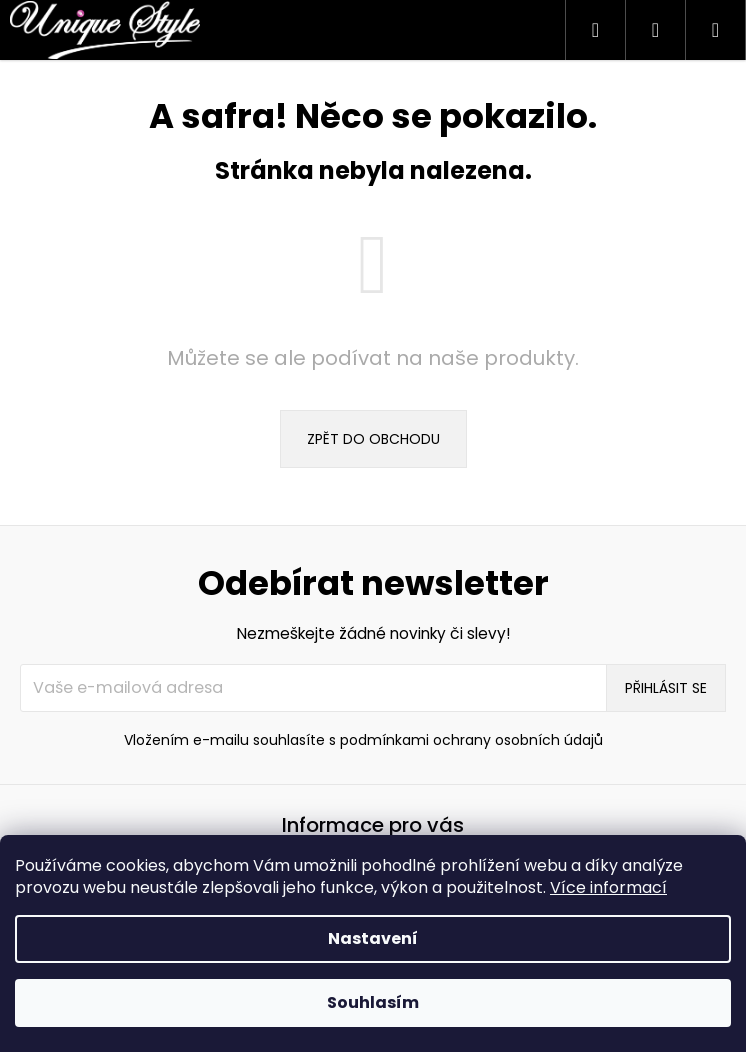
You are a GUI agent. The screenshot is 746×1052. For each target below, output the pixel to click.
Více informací (608, 887)
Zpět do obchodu (373, 439)
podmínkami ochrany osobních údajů (471, 740)
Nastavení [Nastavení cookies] (373, 938)
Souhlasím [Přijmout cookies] (373, 1002)
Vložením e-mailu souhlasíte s (363, 740)
